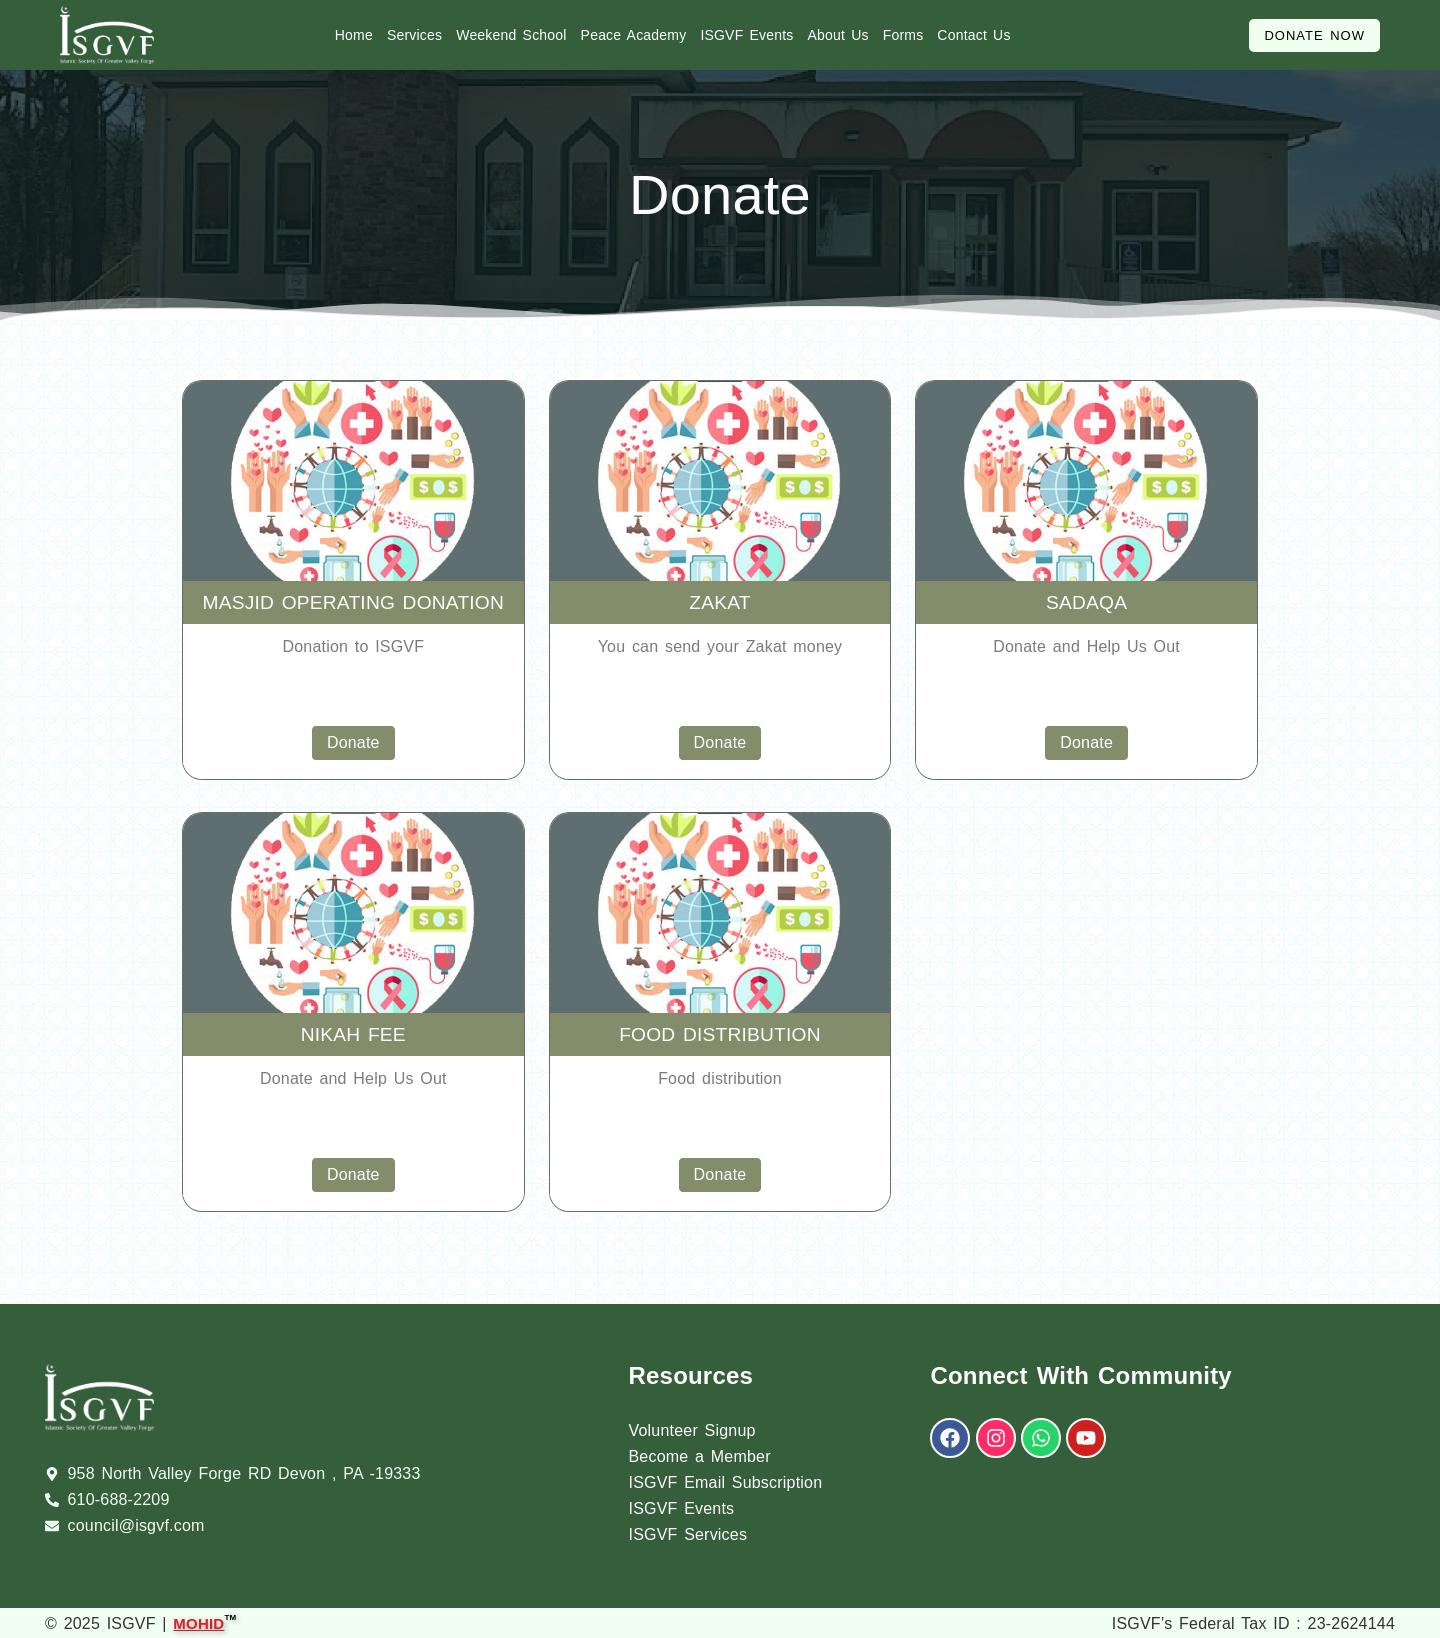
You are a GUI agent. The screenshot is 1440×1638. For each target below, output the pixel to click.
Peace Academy (634, 35)
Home (354, 35)
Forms (903, 35)
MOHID (198, 1621)
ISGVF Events (746, 35)
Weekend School (511, 35)
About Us (838, 35)
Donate (353, 742)
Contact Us (973, 35)
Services (414, 35)
